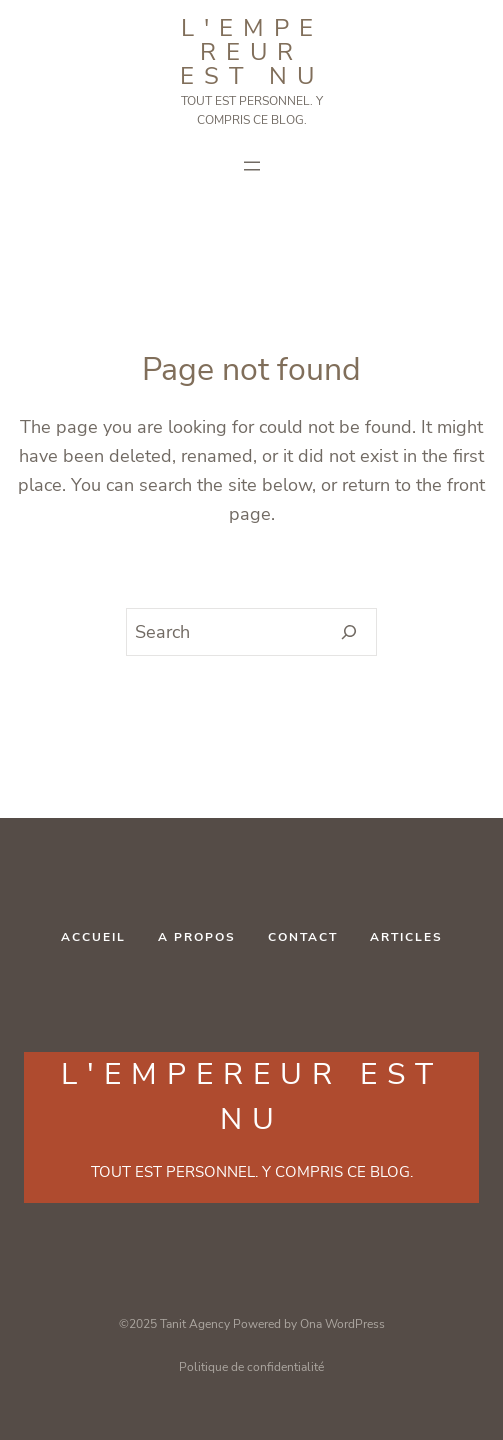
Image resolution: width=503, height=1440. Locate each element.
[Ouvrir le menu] (252, 166)
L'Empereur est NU (252, 52)
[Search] (349, 632)
